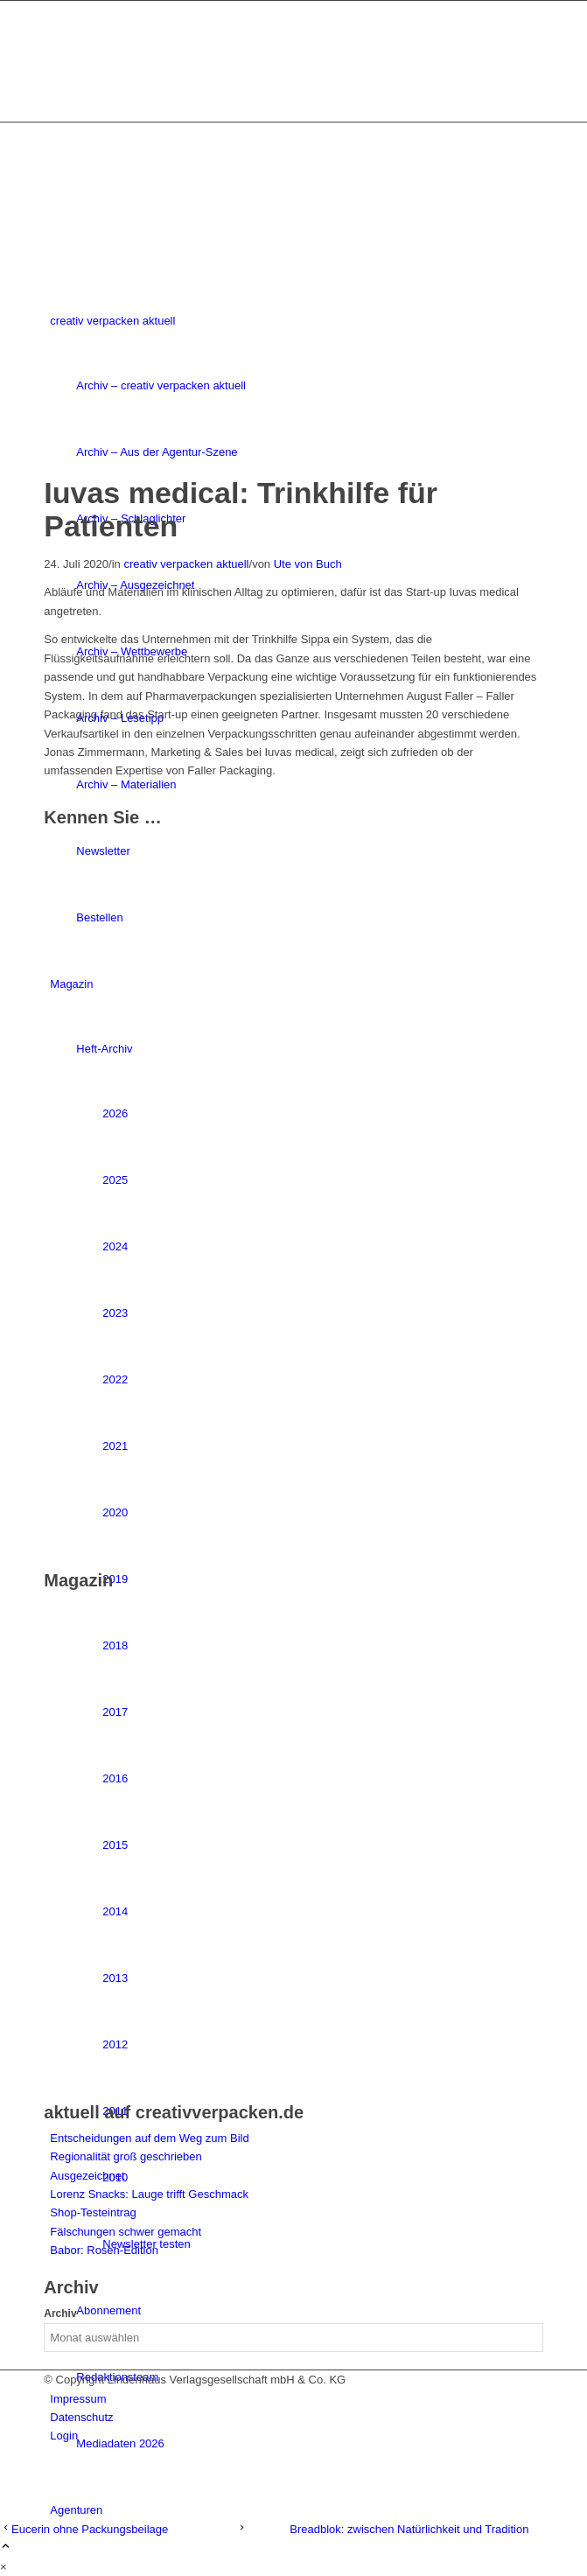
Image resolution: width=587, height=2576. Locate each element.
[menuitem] (296, 2399)
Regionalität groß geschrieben (125, 2156)
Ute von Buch (308, 563)
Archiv (60, 2313)
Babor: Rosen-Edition (104, 2250)
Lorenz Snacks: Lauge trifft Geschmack (149, 2194)
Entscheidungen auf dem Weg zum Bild (149, 2138)
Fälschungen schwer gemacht (125, 2231)
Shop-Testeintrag (93, 2212)
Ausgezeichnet (87, 2175)
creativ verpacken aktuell (185, 563)
